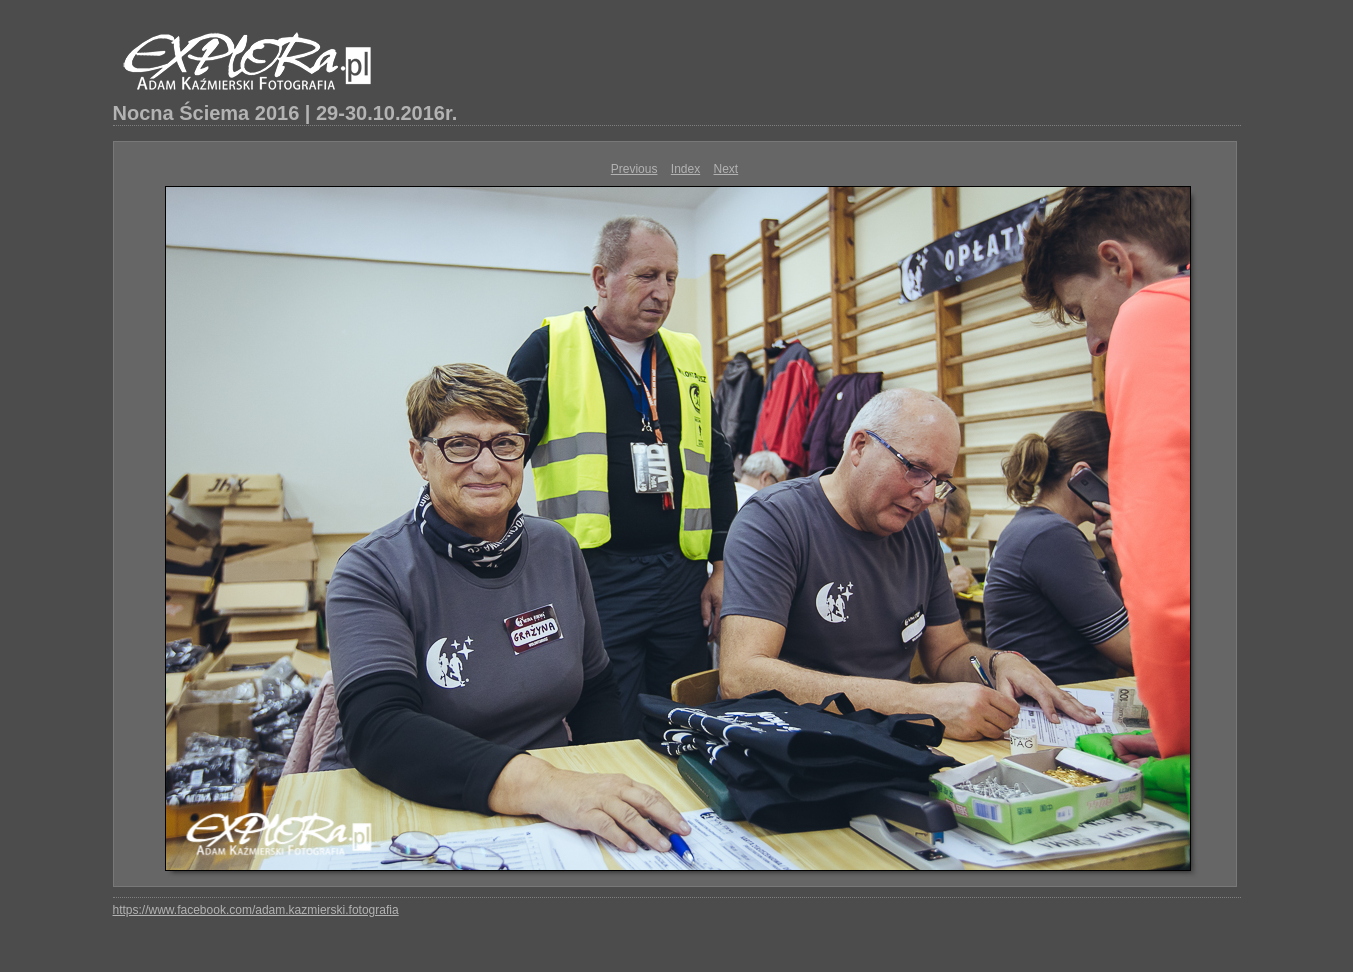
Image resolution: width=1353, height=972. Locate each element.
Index (685, 169)
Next (726, 169)
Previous (634, 169)
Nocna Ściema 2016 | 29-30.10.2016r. (285, 113)
